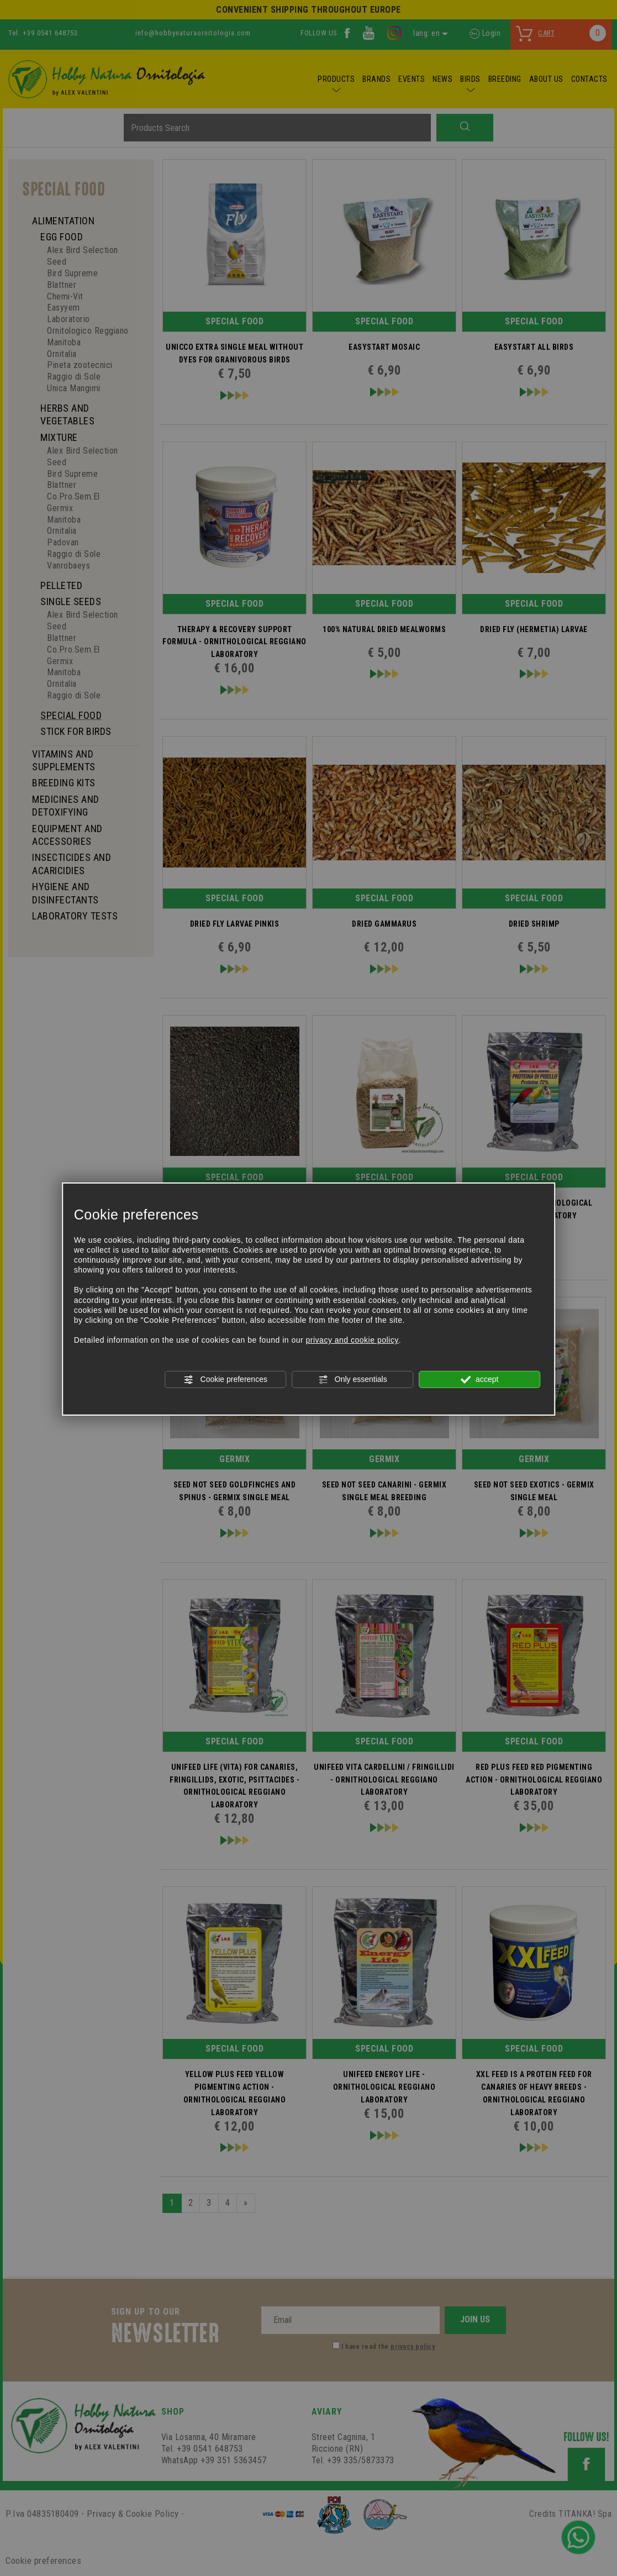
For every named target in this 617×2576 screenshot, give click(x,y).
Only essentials (352, 1380)
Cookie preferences (225, 1380)
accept (479, 1380)
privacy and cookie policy (352, 1340)
